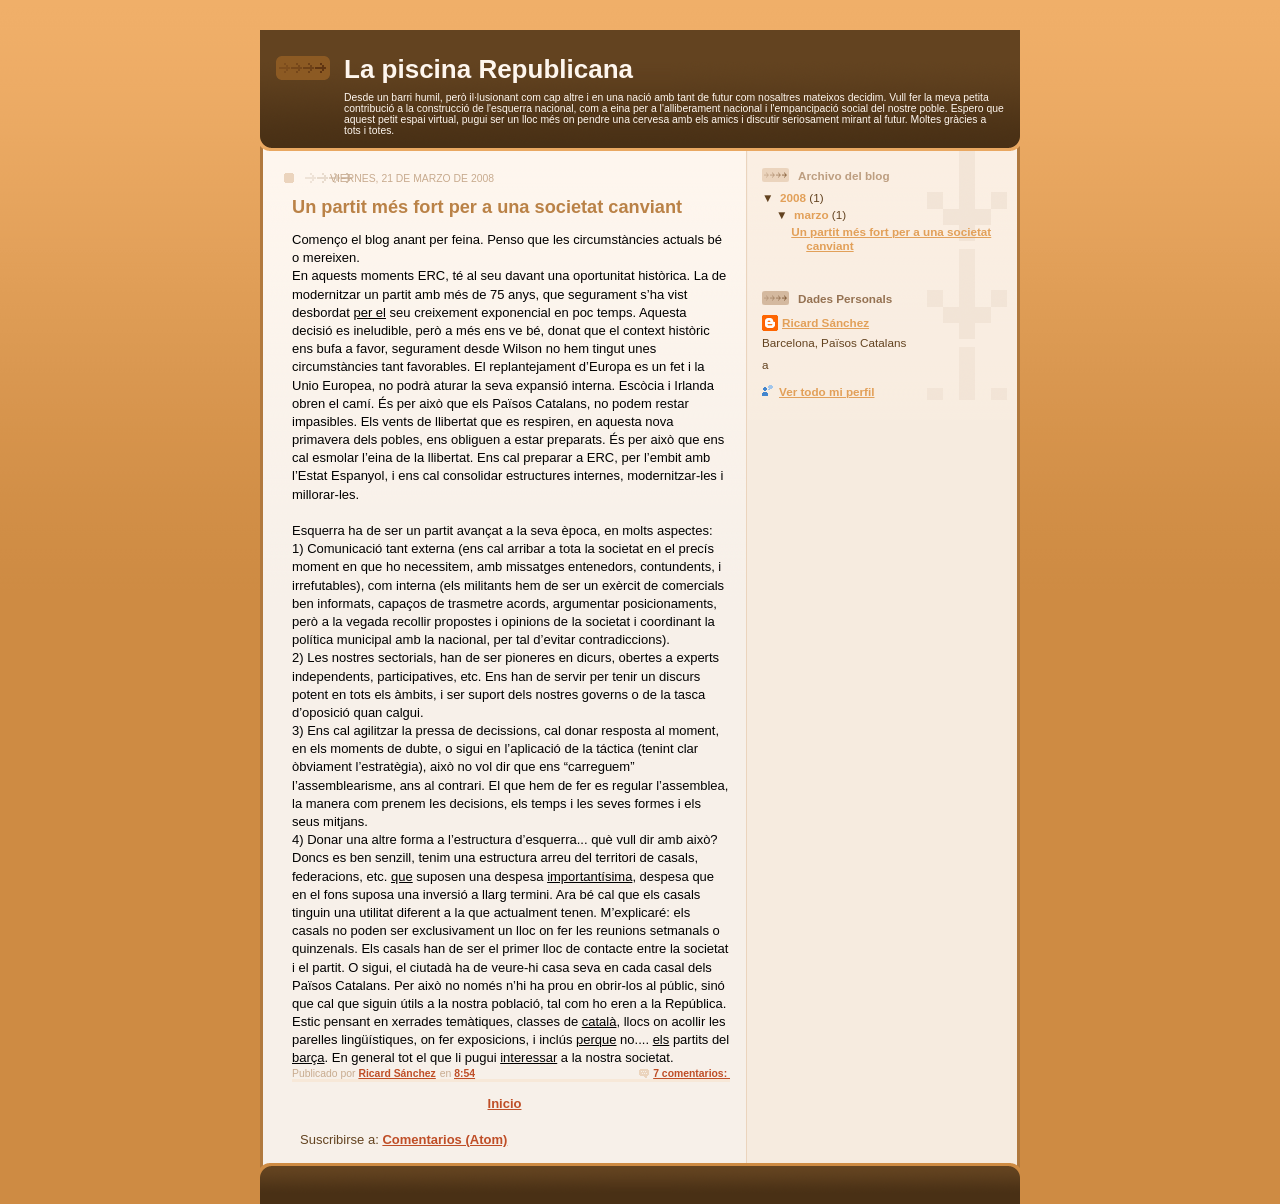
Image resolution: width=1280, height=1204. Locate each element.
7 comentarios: (691, 1073)
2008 (794, 197)
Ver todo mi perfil (826, 391)
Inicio (505, 1103)
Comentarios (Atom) (444, 1139)
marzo (813, 214)
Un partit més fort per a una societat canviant (487, 207)
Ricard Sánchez (825, 322)
